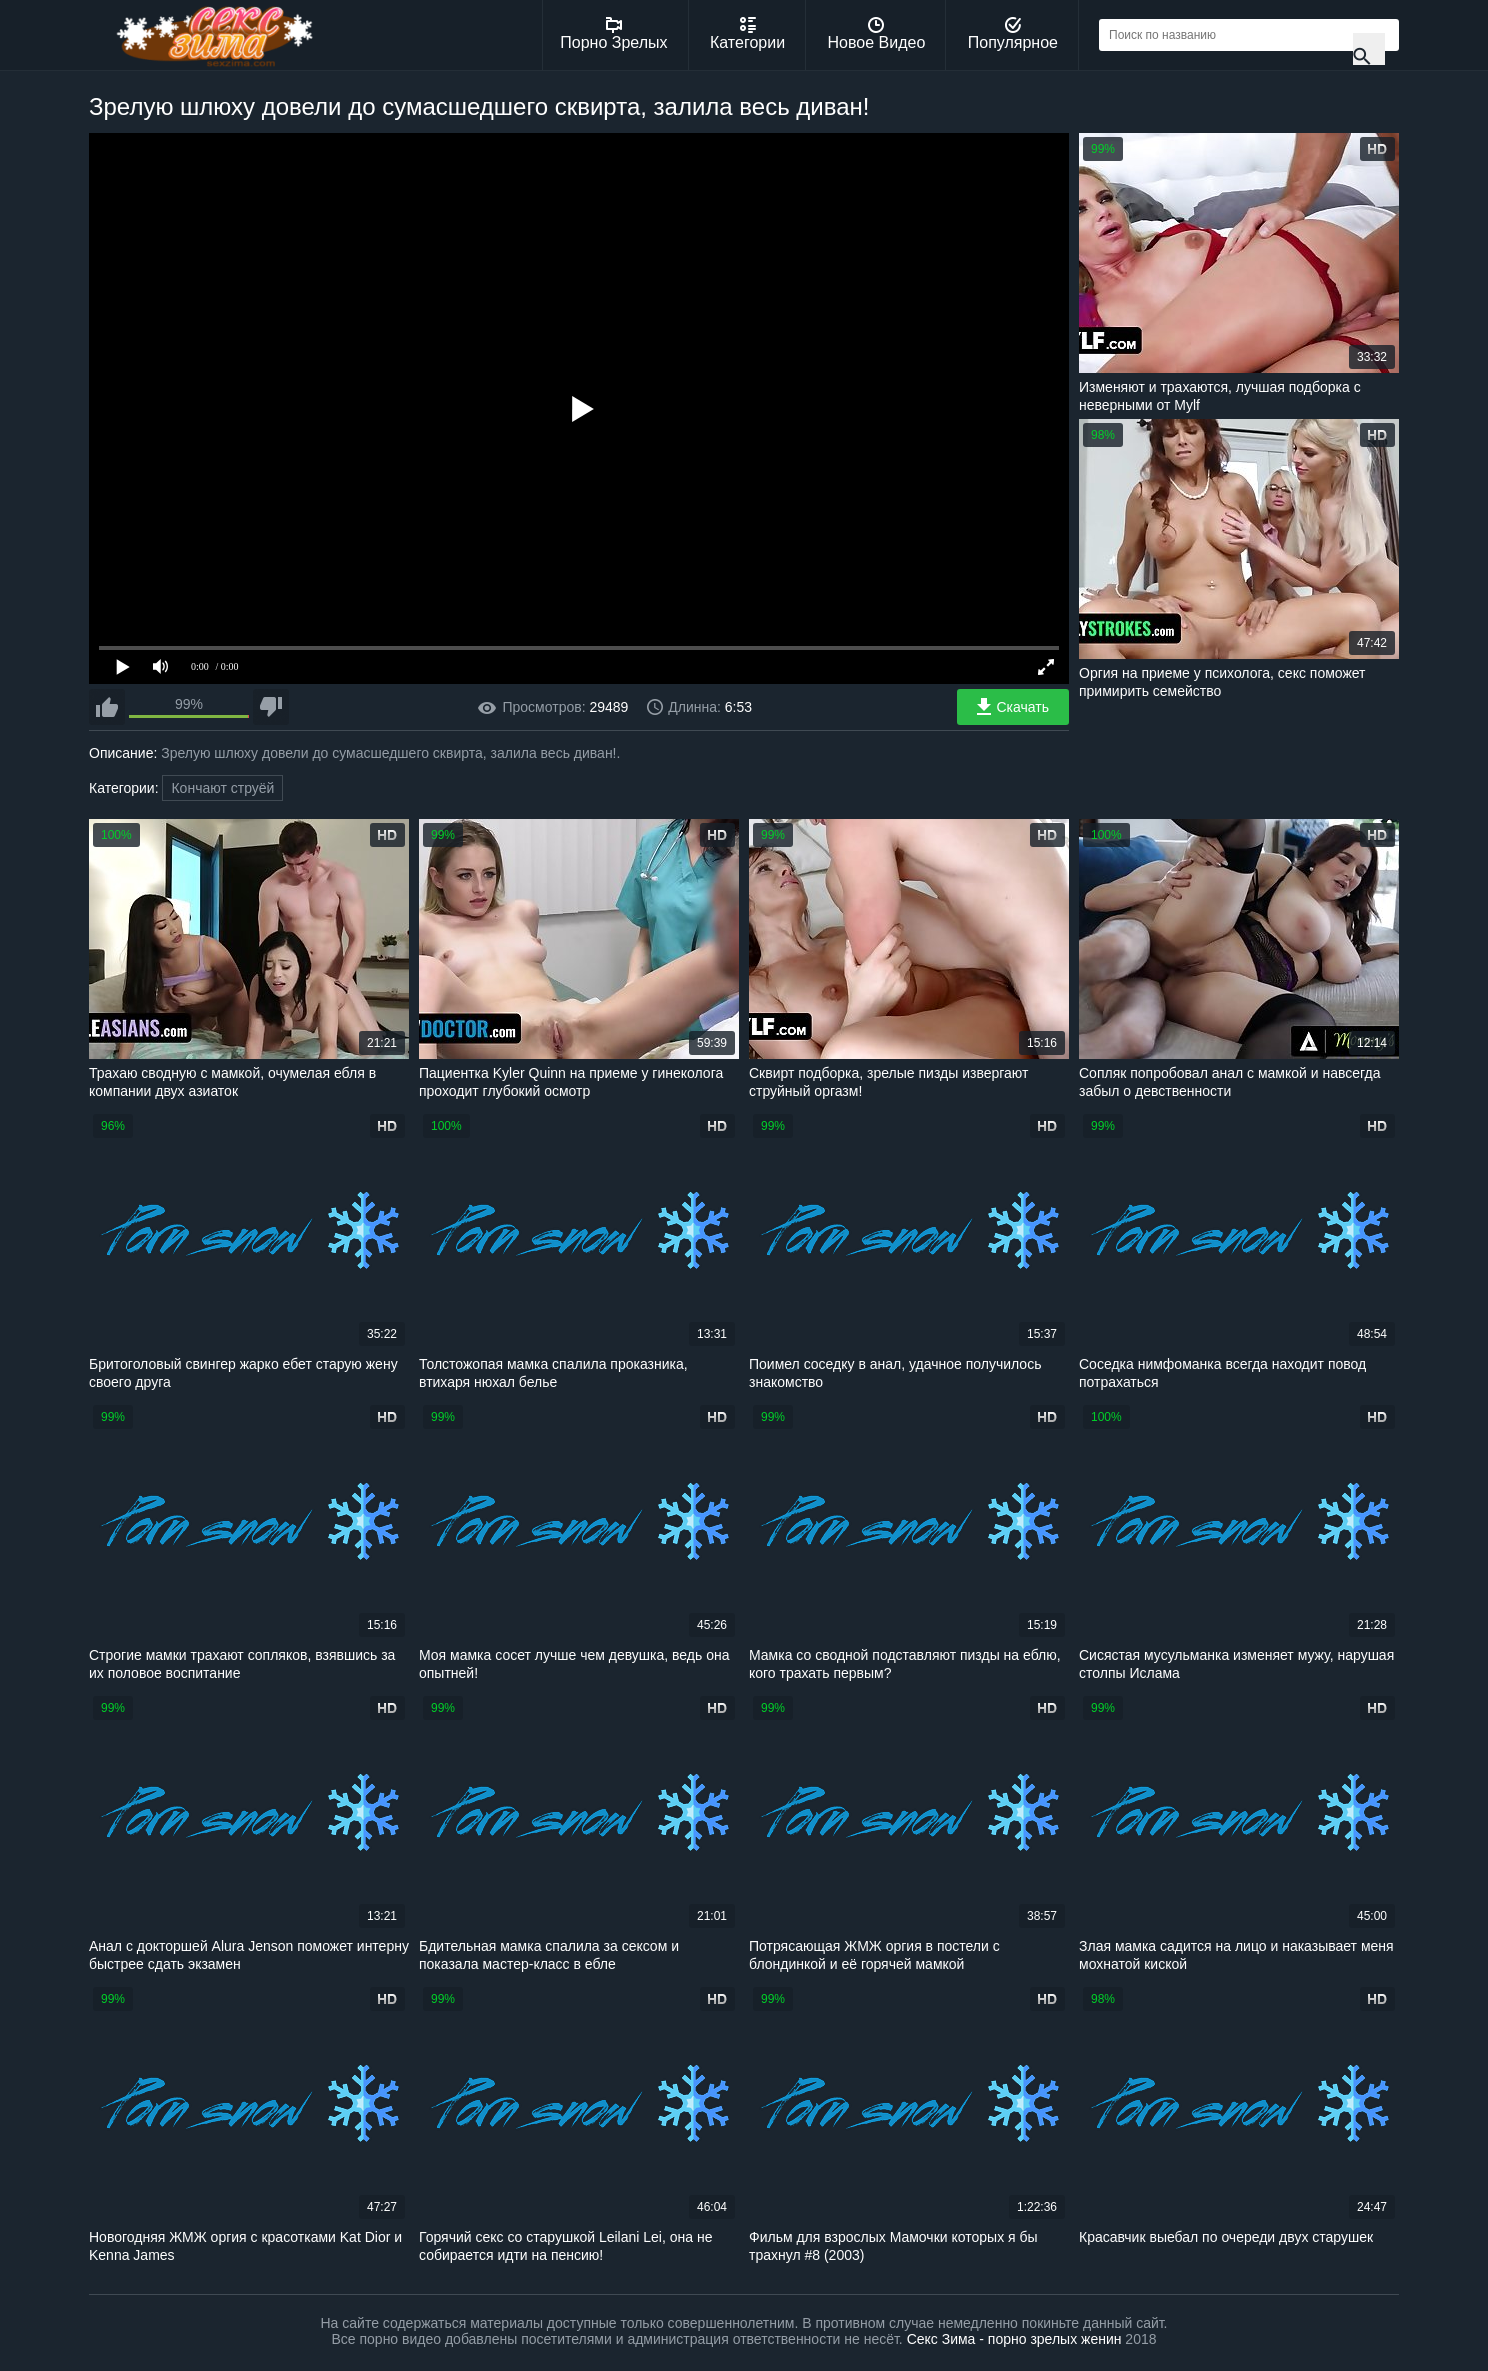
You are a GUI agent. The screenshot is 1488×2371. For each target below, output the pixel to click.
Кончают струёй (222, 788)
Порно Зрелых (613, 34)
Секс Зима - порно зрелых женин (1014, 2339)
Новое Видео (877, 34)
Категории (747, 34)
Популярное (1013, 34)
